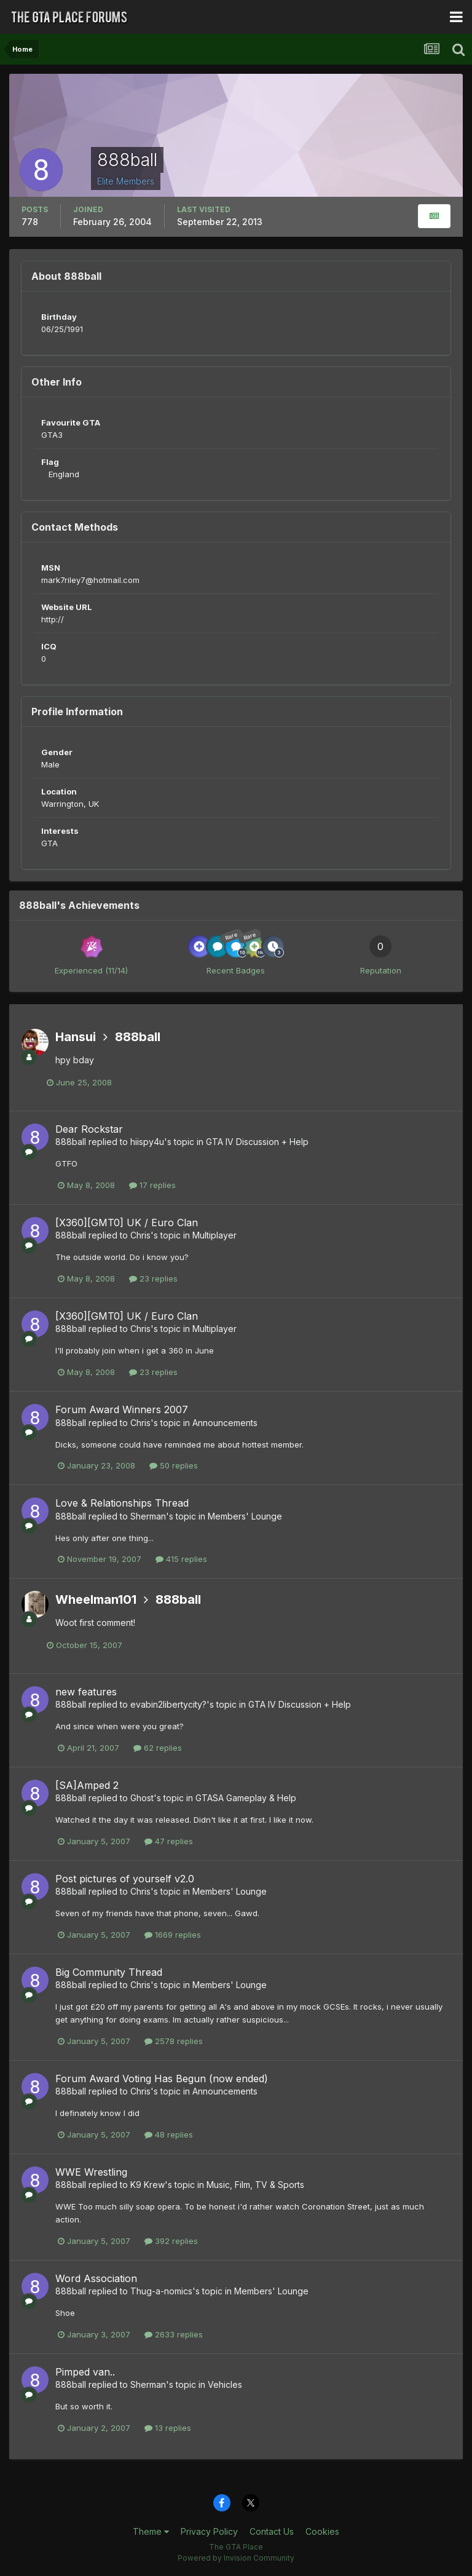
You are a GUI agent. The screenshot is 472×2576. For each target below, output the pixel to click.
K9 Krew (147, 2184)
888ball (137, 1036)
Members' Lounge (245, 1516)
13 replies (167, 2428)
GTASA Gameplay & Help (245, 1798)
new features (86, 1692)
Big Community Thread (108, 1972)
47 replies (168, 1841)
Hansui (75, 1036)
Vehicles (225, 2384)
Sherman (148, 1516)
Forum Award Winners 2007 (121, 1409)
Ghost (142, 1798)
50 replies (173, 1465)
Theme (151, 2531)
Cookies (322, 2531)
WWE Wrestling (91, 2172)
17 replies (152, 1185)
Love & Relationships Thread (122, 1503)
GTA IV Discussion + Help (257, 1141)
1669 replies (172, 1935)
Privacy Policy (209, 2531)
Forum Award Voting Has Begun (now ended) (161, 2078)
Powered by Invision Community (236, 2557)
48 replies (168, 2134)
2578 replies (173, 2041)
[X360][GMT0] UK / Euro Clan (126, 1222)
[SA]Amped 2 (87, 1785)
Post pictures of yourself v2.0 (124, 1879)
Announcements (225, 1422)
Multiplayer (214, 1235)
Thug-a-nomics (161, 2291)
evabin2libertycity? (168, 1704)
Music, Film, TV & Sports (255, 2184)
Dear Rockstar (89, 1129)
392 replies (171, 2241)
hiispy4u (147, 1141)
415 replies (181, 1559)
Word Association (96, 2278)
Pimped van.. (85, 2372)
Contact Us (272, 2531)
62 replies (157, 1748)
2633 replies (173, 2334)
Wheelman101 (95, 1599)
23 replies (153, 1278)
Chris (140, 1235)
